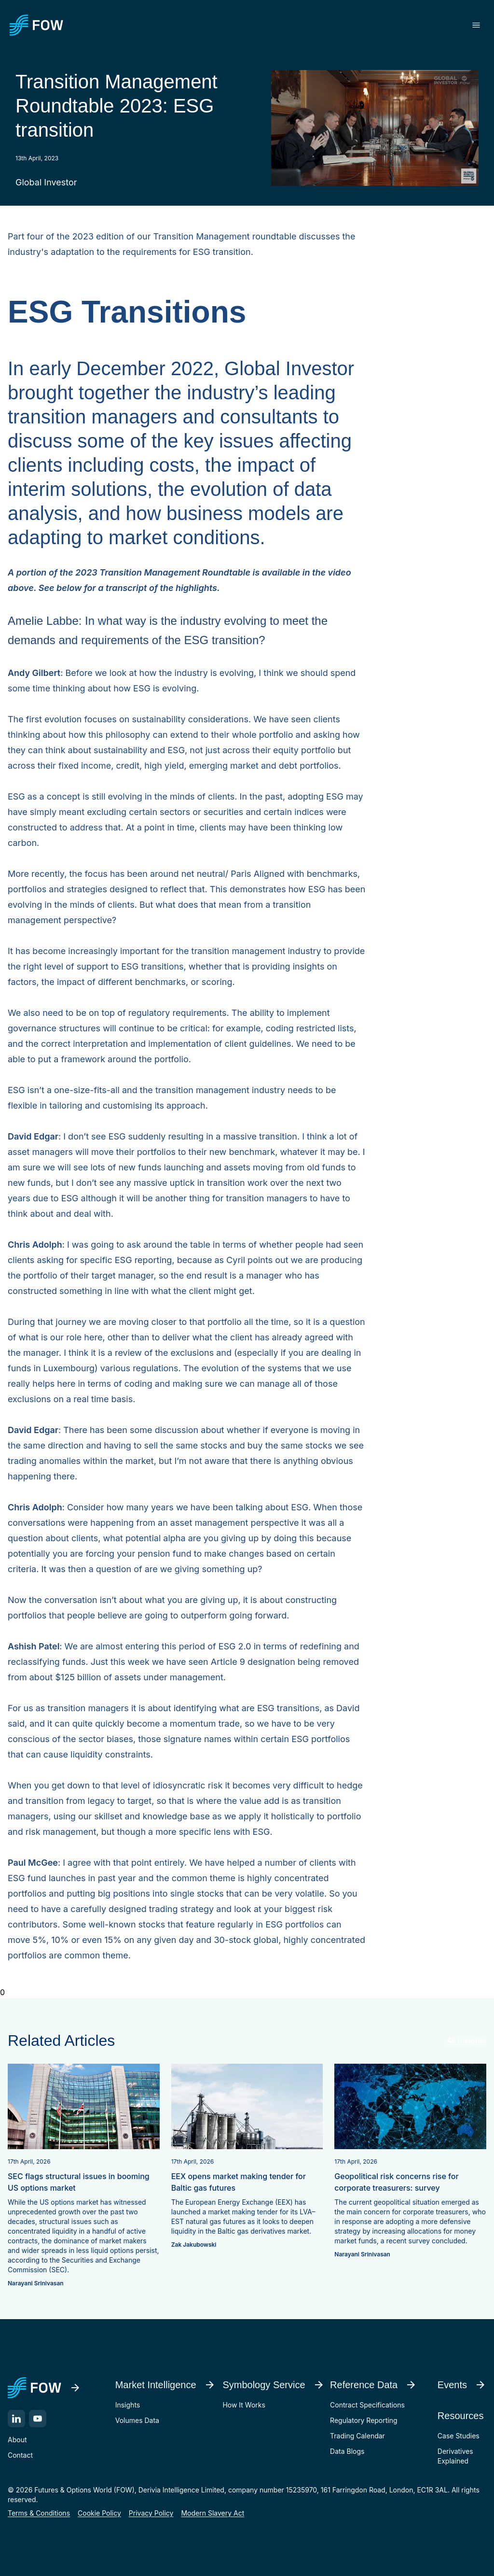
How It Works (243, 2405)
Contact (20, 2455)
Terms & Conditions (39, 2513)
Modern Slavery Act (212, 2513)
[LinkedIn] (16, 2418)
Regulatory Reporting (363, 2420)
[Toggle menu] (476, 25)
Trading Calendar (357, 2436)
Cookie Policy (99, 2513)
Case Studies (459, 2436)
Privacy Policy (151, 2513)
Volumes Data (137, 2420)
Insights (127, 2405)
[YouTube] (37, 2418)
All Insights (466, 2040)
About (17, 2439)
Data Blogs (347, 2451)
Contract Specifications (367, 2405)
